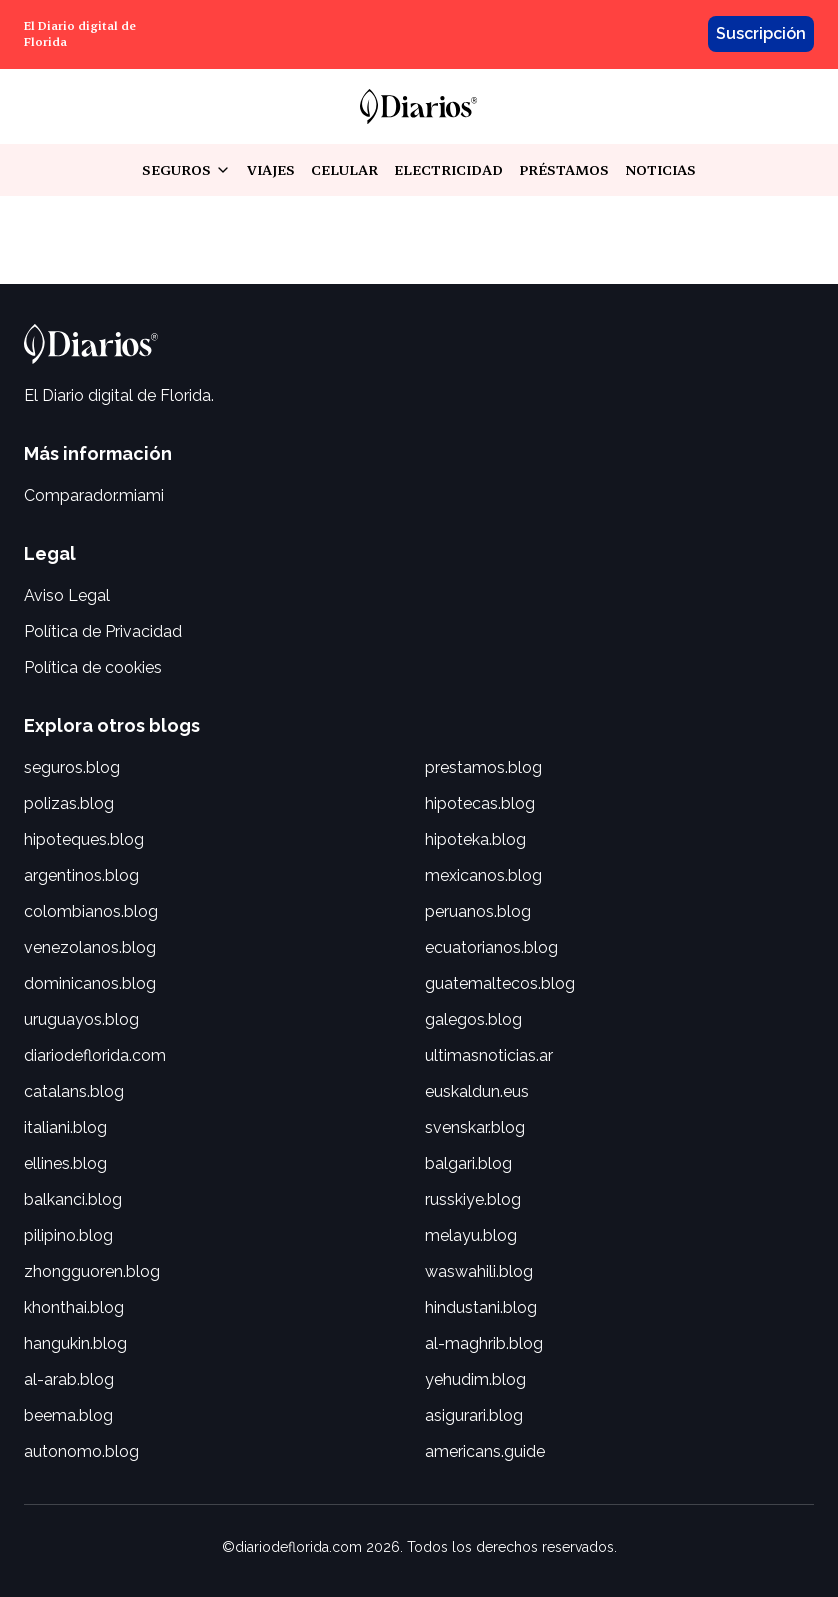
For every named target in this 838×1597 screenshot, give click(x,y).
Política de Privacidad (103, 631)
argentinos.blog (81, 875)
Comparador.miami (94, 495)
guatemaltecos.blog (500, 983)
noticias (660, 170)
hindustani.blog (481, 1307)
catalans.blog (74, 1091)
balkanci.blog (73, 1199)
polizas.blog (69, 803)
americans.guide (485, 1451)
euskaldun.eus (477, 1091)
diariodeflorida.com (95, 1055)
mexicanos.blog (483, 875)
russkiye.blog (473, 1199)
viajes (271, 170)
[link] (418, 106)
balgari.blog (468, 1163)
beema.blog (68, 1415)
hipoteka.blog (475, 839)
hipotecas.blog (480, 803)
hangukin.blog (75, 1343)
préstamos (564, 170)
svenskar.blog (475, 1127)
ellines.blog (65, 1163)
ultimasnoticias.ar (489, 1055)
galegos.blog (473, 1019)
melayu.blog (471, 1235)
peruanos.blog (478, 911)
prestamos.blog (483, 767)
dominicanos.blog (90, 983)
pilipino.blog (68, 1235)
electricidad (448, 170)
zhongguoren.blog (92, 1271)
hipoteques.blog (84, 839)
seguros (186, 170)
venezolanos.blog (90, 947)
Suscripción (761, 33)
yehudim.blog (475, 1379)
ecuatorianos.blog (491, 947)
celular (344, 170)
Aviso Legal (67, 595)
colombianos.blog (91, 911)
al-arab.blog (69, 1379)
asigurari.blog (474, 1415)
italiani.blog (65, 1127)
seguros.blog (72, 767)
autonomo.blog (81, 1451)
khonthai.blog (74, 1307)
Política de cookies (93, 667)
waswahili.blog (479, 1271)
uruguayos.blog (81, 1019)
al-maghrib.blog (484, 1343)
